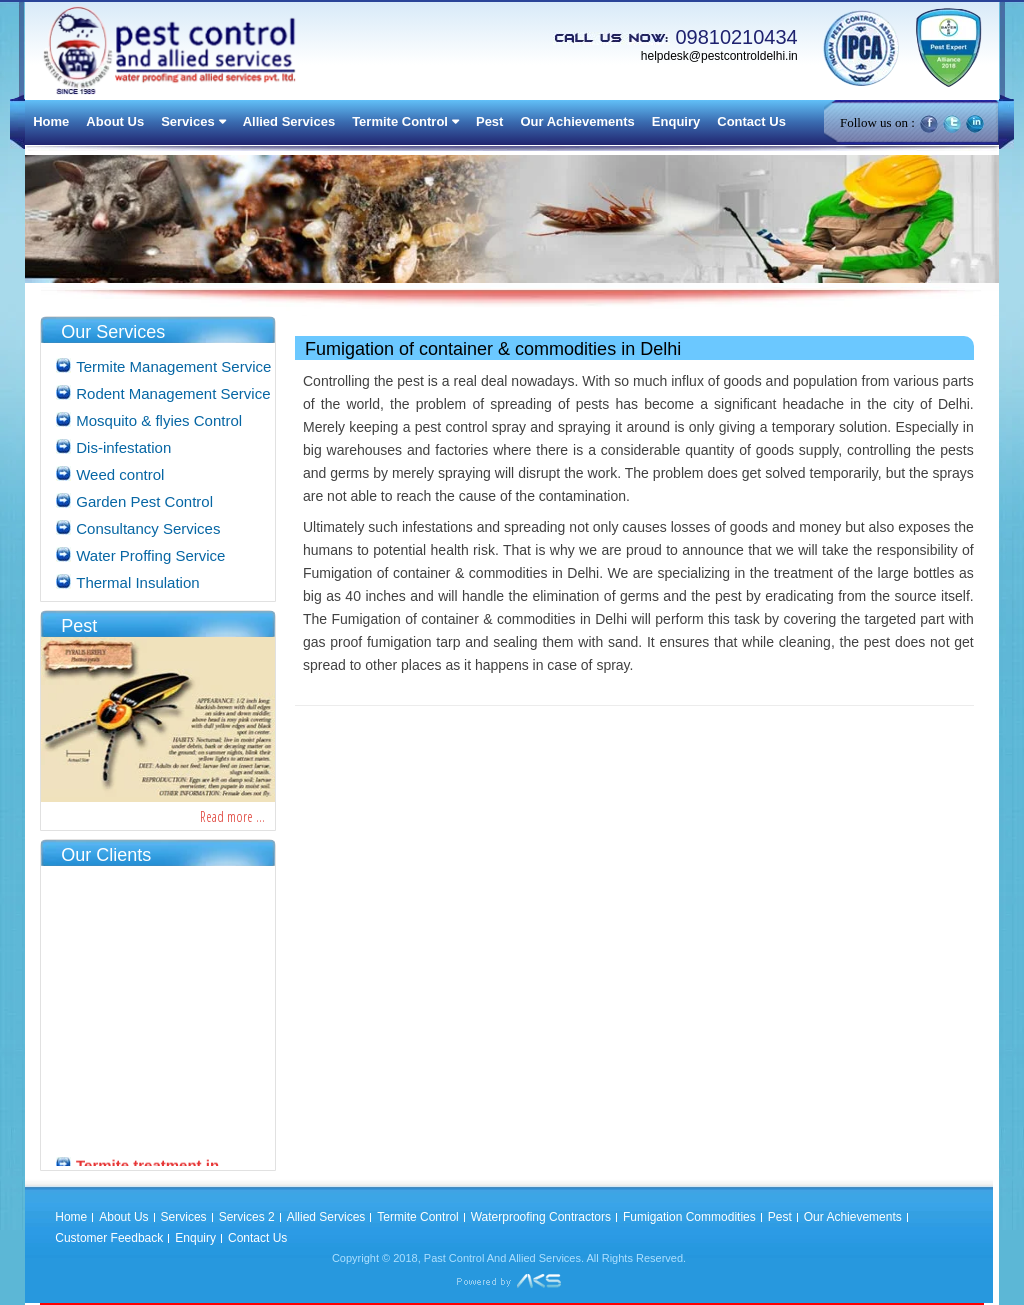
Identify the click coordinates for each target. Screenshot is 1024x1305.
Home (51, 121)
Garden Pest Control (144, 501)
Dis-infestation (123, 447)
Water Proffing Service (150, 555)
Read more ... (232, 816)
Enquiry (676, 121)
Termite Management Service (173, 366)
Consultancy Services (148, 528)
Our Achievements (577, 121)
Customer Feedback (109, 1238)
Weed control (120, 474)
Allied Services (289, 121)
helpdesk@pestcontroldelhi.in (719, 56)
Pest (489, 121)
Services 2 (247, 1217)
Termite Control (400, 121)
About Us (115, 121)
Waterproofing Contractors (541, 1217)
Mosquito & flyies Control (159, 420)
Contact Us (751, 121)
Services (188, 121)
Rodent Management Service (173, 393)
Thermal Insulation (137, 582)
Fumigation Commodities (689, 1217)
